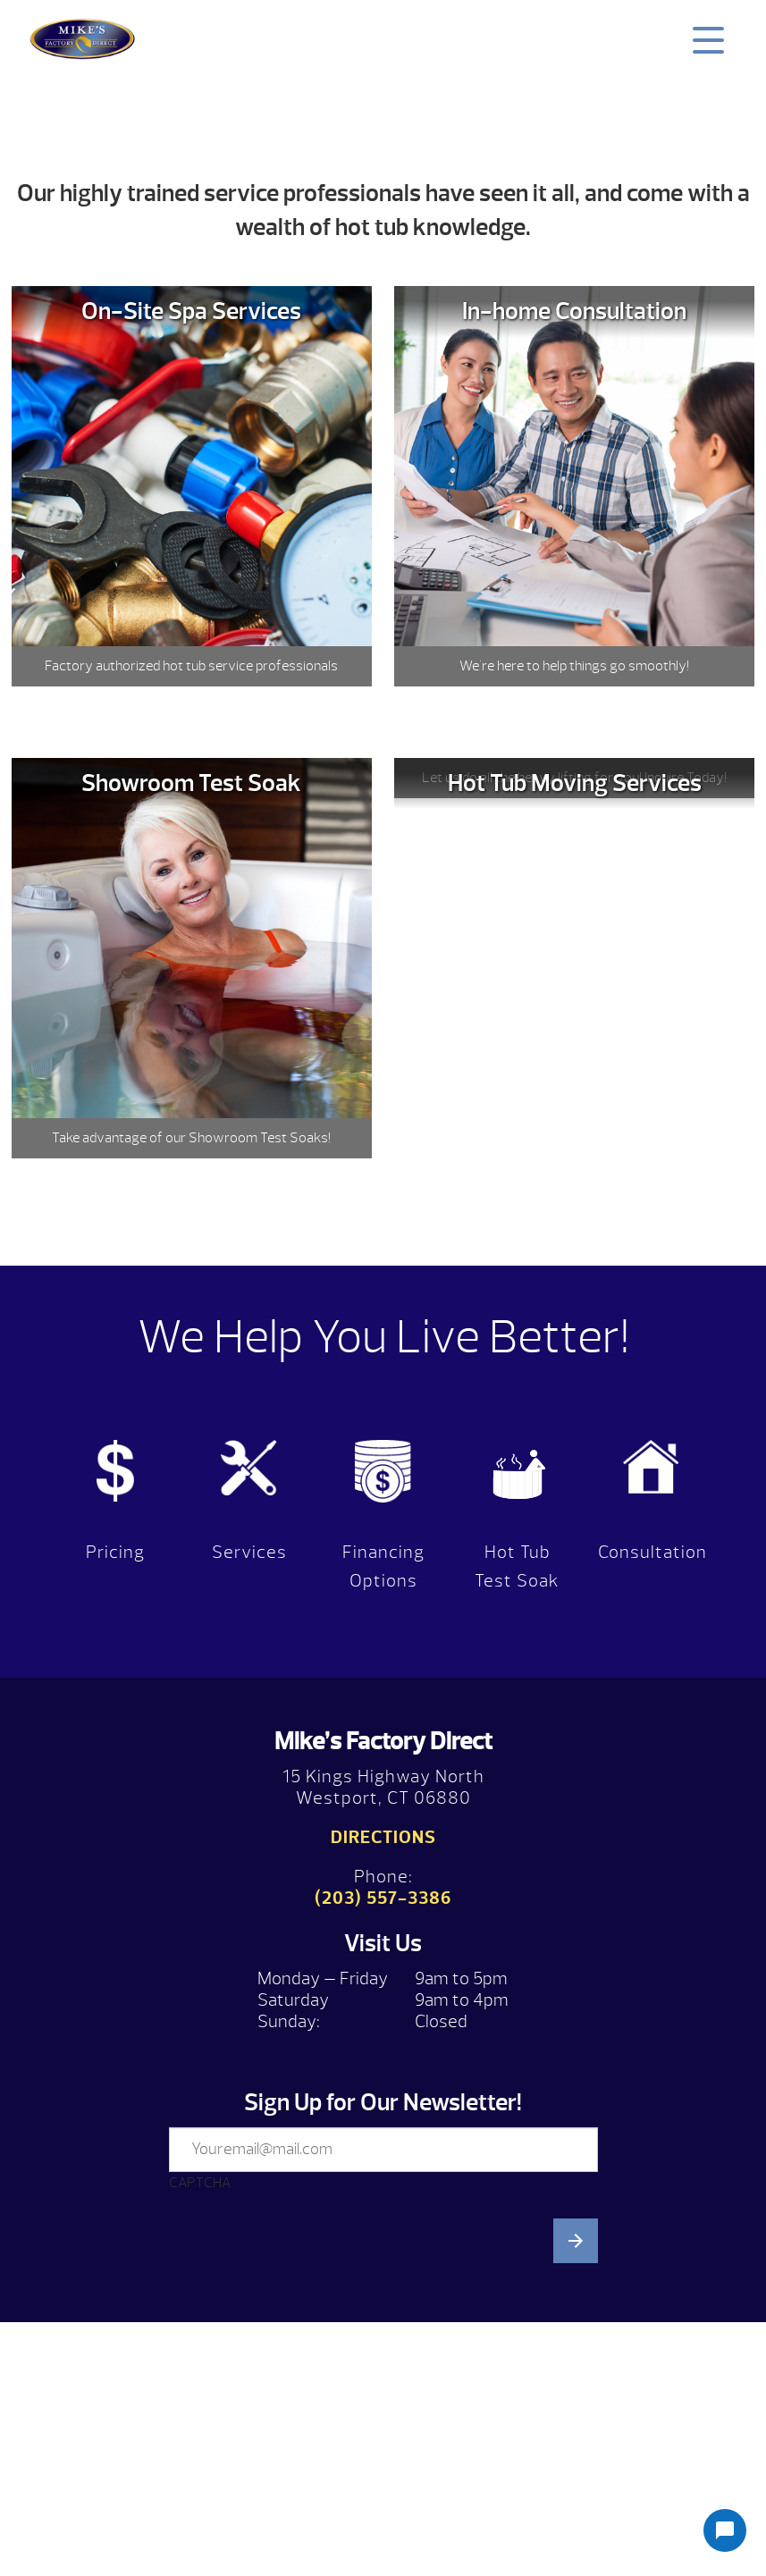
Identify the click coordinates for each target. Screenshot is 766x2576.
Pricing (115, 1552)
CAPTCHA (200, 2183)
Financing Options (383, 1566)
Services (249, 1552)
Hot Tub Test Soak (517, 1566)
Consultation (652, 1552)
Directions (383, 1837)
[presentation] (305, 2381)
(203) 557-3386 (383, 1898)
